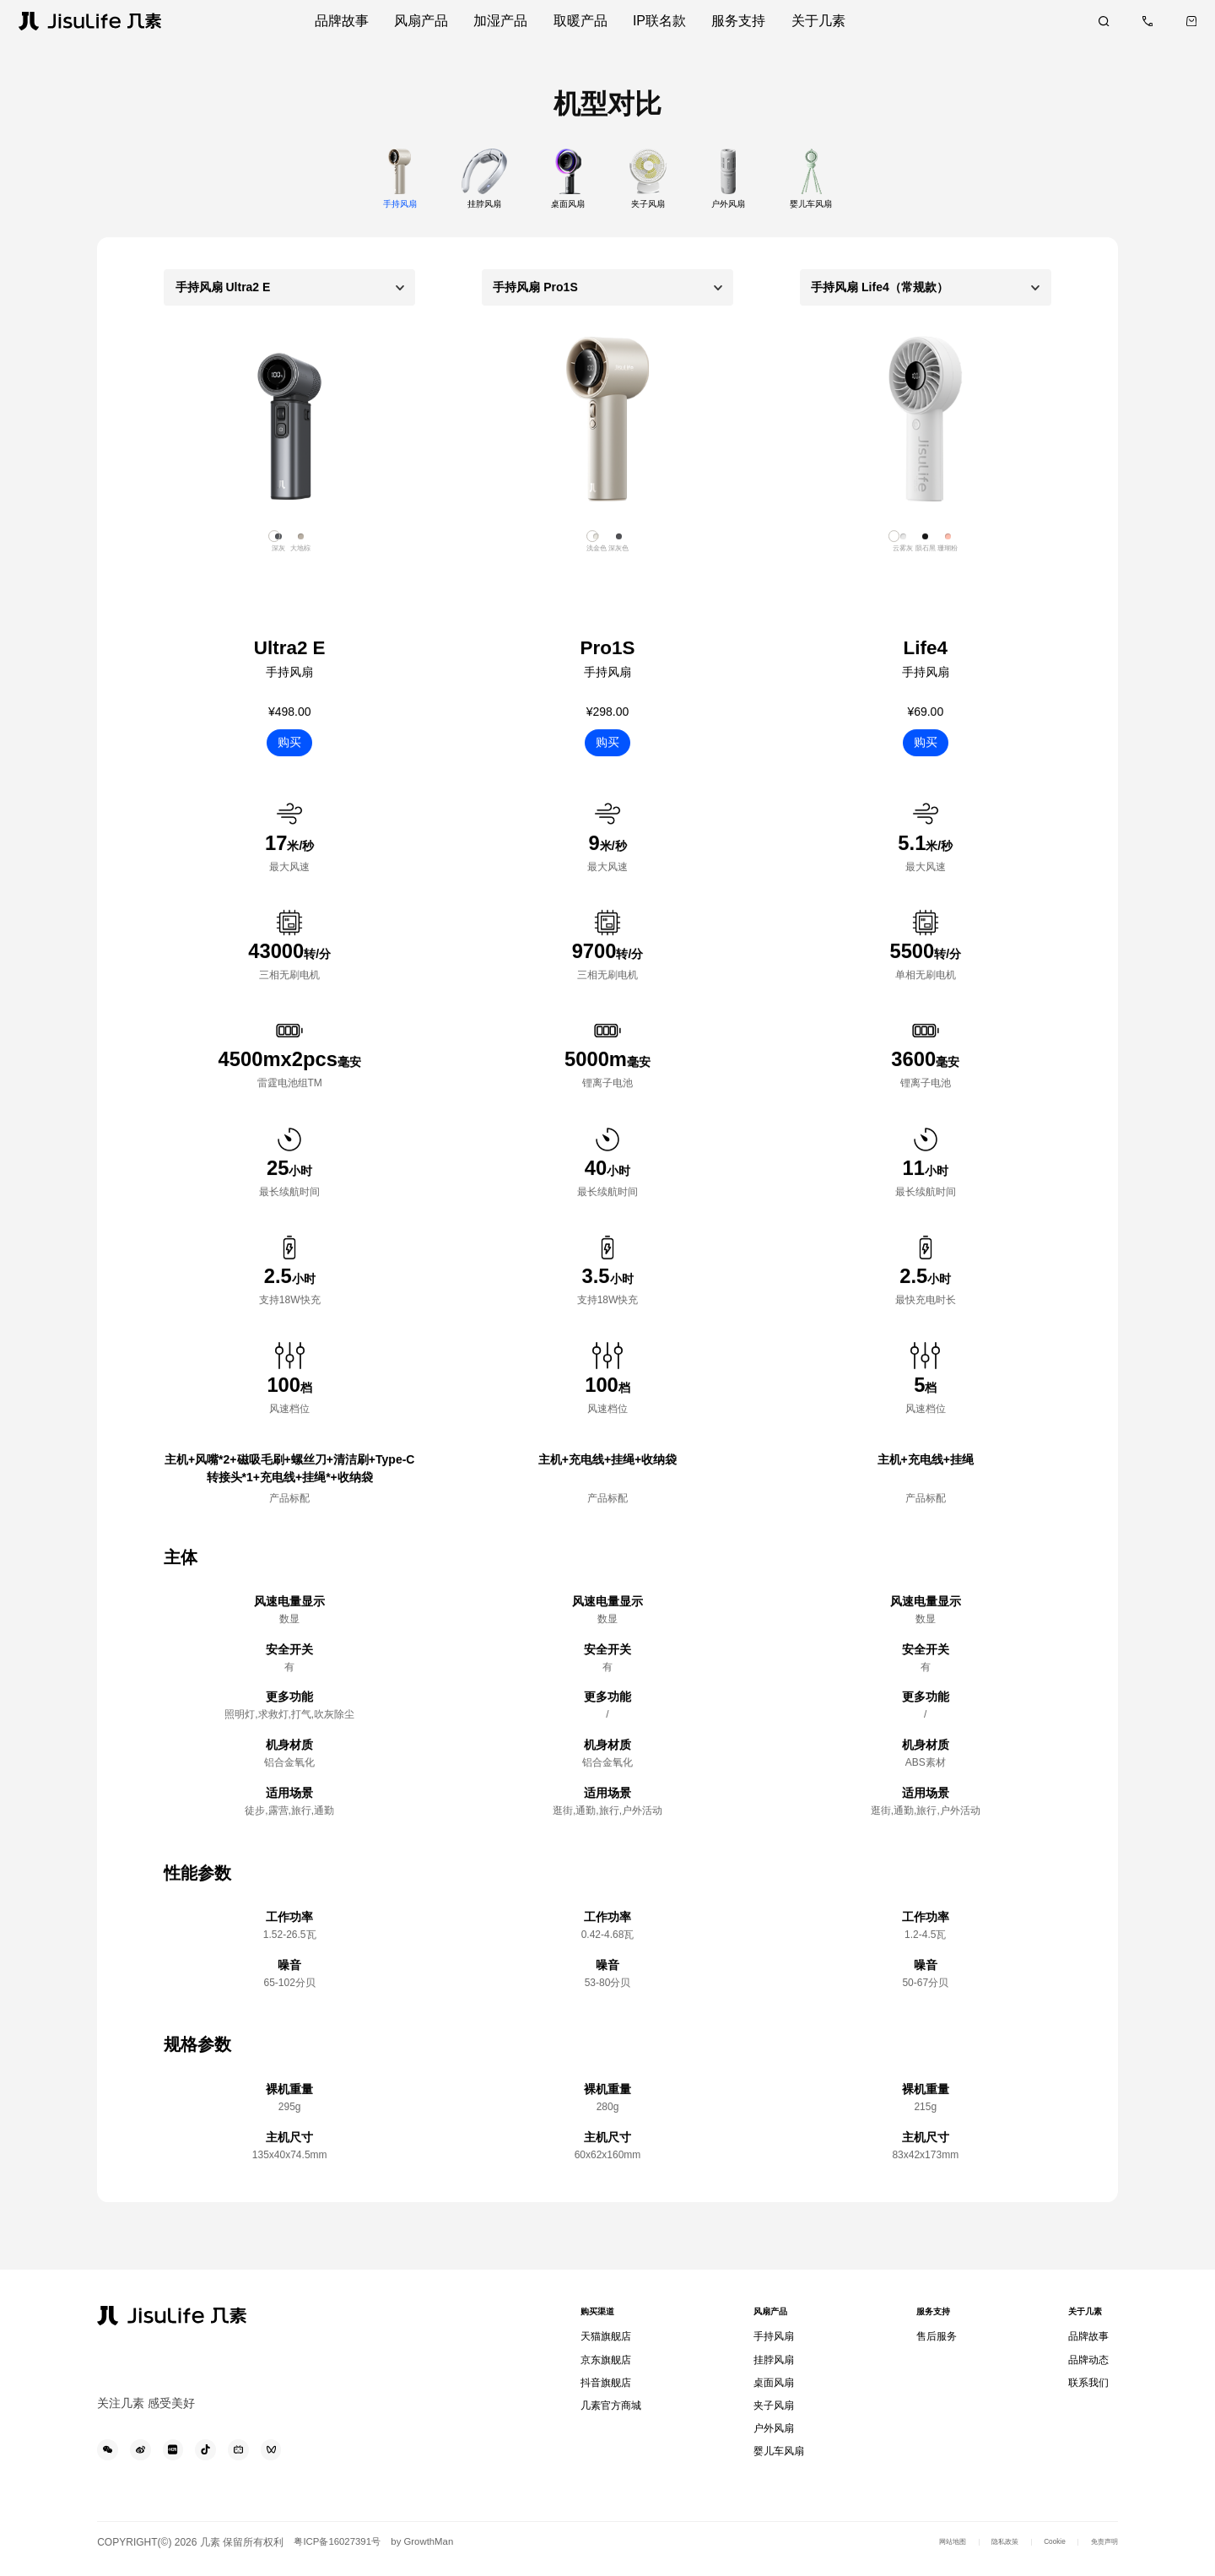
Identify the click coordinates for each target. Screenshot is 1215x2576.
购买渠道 (604, 2320)
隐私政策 (974, 2553)
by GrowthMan (437, 2553)
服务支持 (930, 2320)
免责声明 (1097, 2553)
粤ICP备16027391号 (344, 2553)
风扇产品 (772, 2320)
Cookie (1035, 2553)
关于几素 (1085, 2320)
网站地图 (908, 2553)
